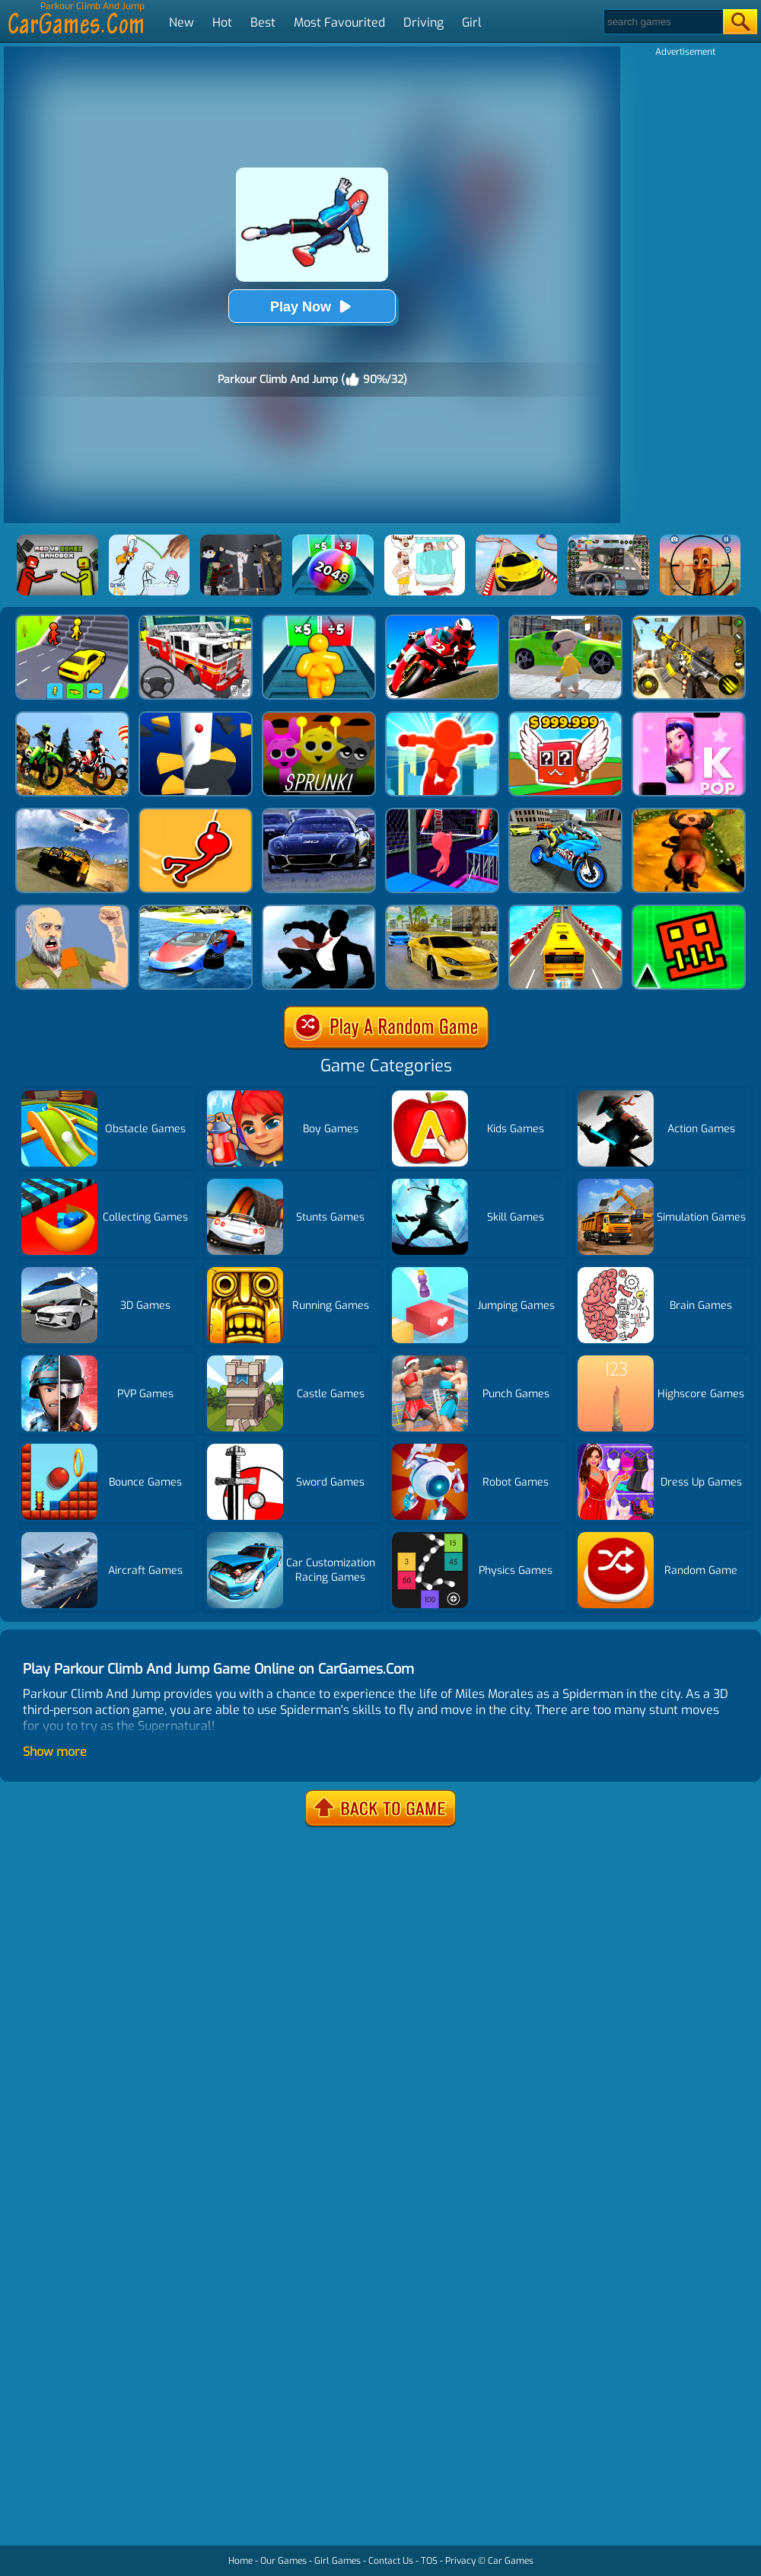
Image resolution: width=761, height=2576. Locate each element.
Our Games (283, 2561)
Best (262, 22)
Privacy (460, 2561)
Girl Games (337, 2561)
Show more (55, 1752)
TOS (429, 2561)
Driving (423, 22)
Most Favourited (339, 22)
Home (240, 2561)
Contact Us (390, 2561)
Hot (222, 22)
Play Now (312, 306)
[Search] (662, 21)
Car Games (510, 2561)
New (181, 22)
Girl (472, 22)
